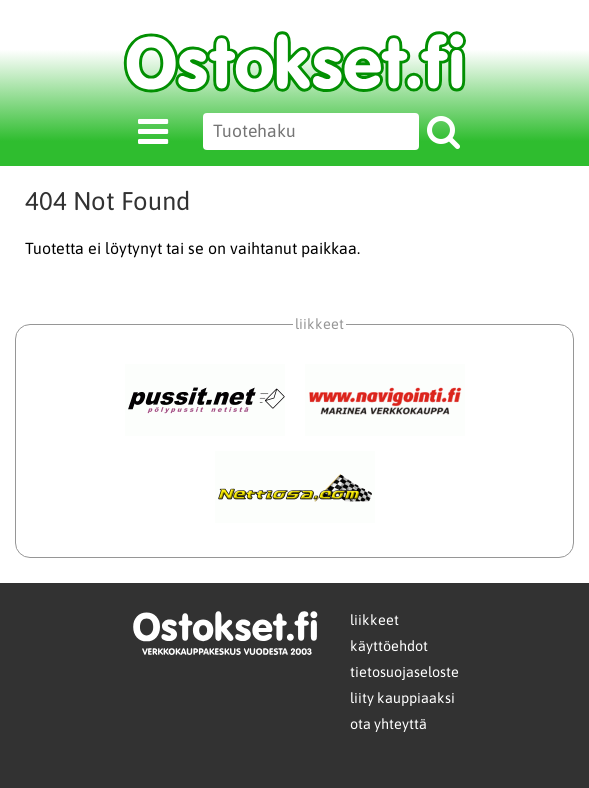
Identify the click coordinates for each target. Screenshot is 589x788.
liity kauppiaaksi (402, 698)
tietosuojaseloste (404, 672)
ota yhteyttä (388, 724)
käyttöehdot (389, 646)
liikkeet (374, 620)
